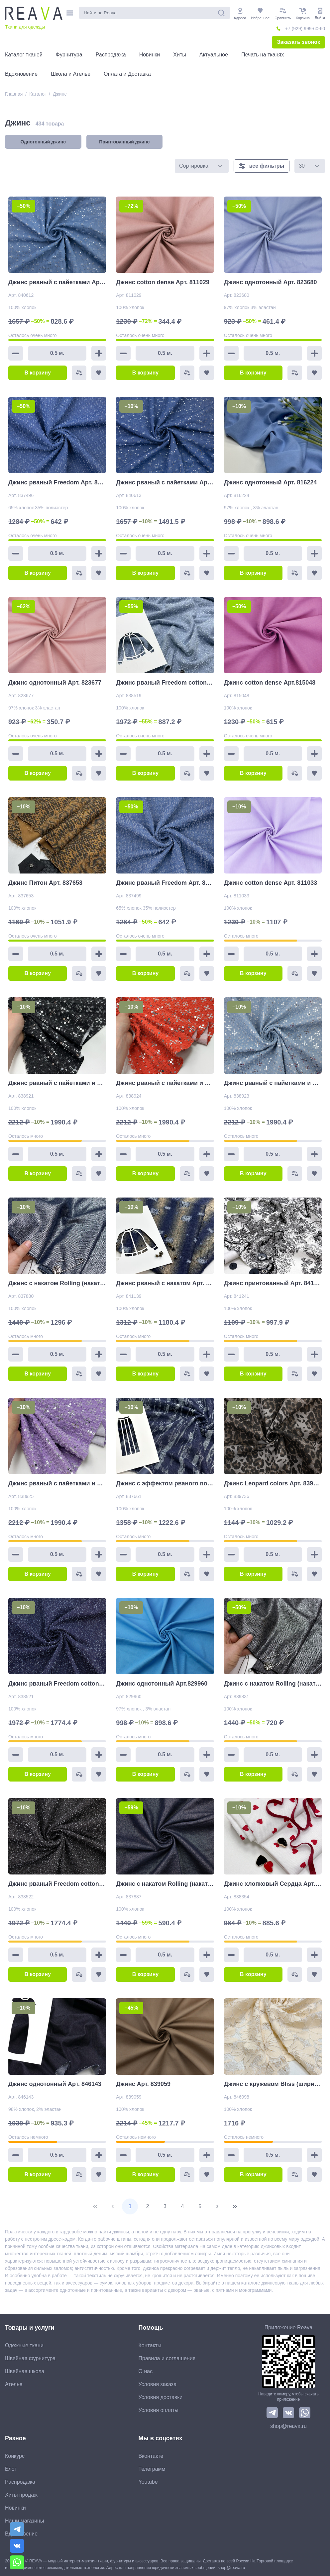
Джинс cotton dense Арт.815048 (270, 682)
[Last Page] (235, 2206)
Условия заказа (158, 2384)
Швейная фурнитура (30, 2358)
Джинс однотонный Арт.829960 (161, 1683)
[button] (220, 166)
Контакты (150, 2345)
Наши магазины (24, 2521)
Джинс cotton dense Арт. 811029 (162, 282)
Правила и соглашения (167, 2358)
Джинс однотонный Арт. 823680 (270, 282)
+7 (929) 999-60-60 (305, 28)
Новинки (15, 2508)
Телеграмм (152, 2469)
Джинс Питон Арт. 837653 (45, 882)
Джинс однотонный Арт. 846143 (54, 2084)
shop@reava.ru (288, 2426)
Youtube (148, 2482)
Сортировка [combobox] (193, 166)
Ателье (13, 2384)
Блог (11, 2469)
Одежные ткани (24, 2345)
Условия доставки (161, 2397)
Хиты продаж (21, 2495)
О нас (146, 2371)
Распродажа (20, 2482)
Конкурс (15, 2456)
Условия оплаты (158, 2410)
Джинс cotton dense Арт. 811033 (270, 882)
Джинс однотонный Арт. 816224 (270, 482)
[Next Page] (217, 2206)
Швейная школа (24, 2371)
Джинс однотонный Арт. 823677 (54, 682)
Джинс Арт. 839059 (143, 2084)
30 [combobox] (302, 166)
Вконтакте (151, 2456)
